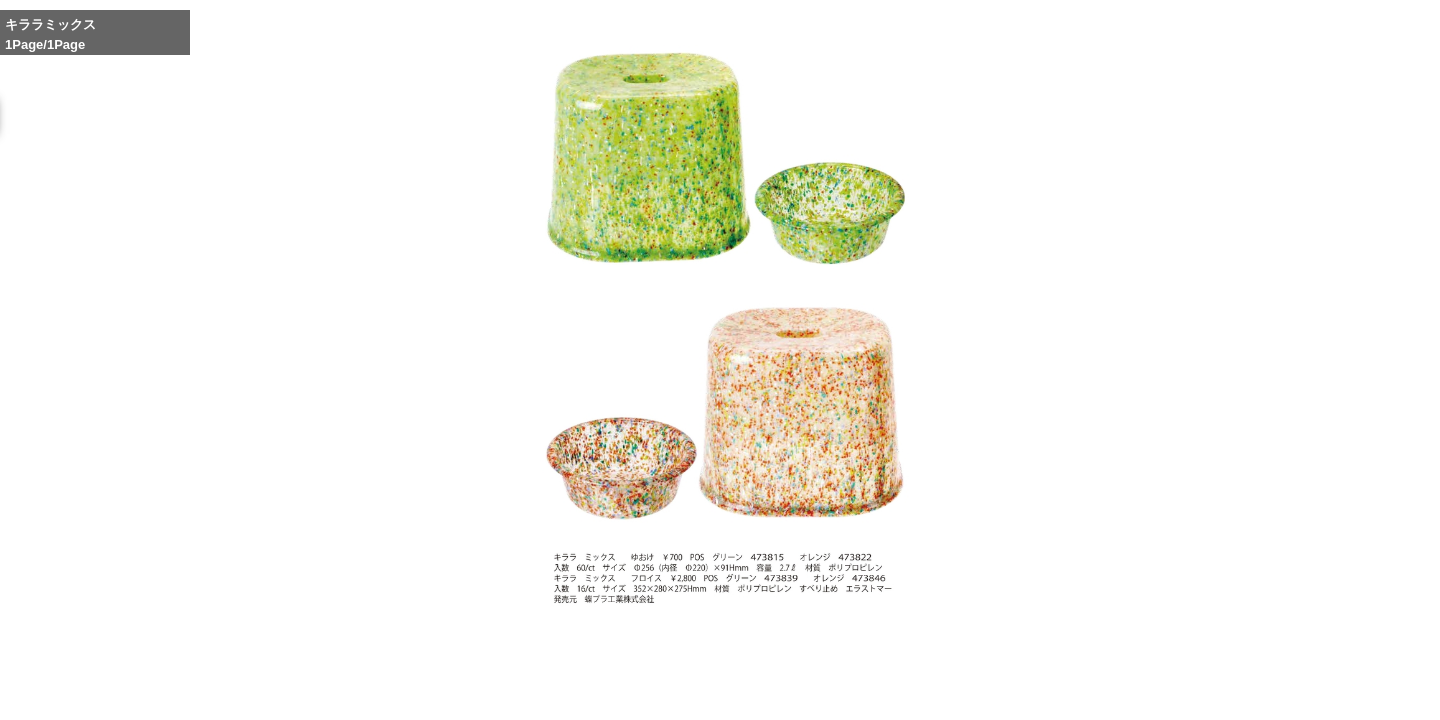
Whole (951, 685)
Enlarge (905, 685)
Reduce (997, 685)
